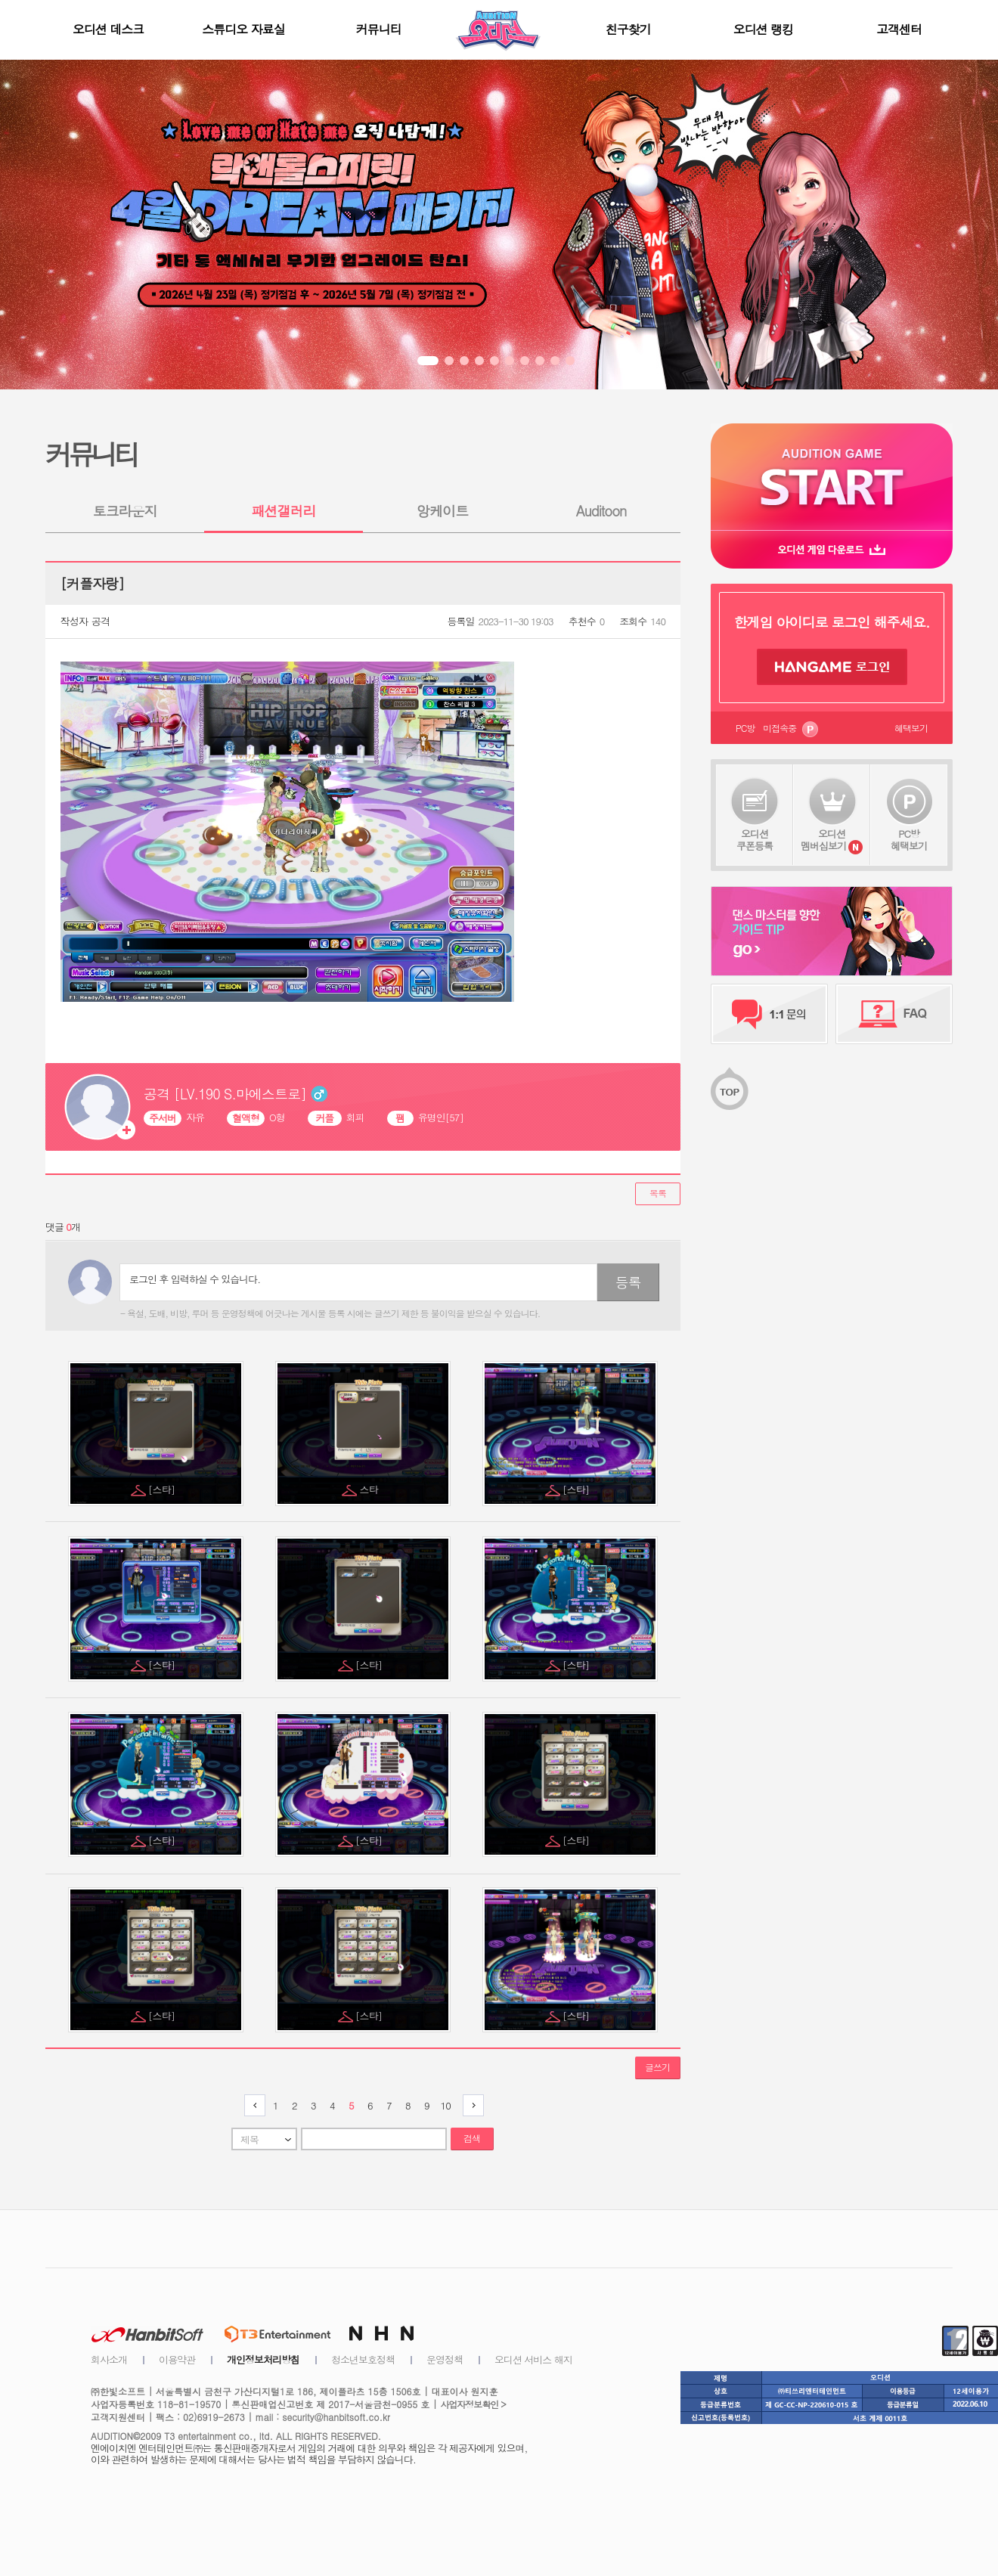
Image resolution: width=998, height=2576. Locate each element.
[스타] (162, 1489)
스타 (370, 1489)
